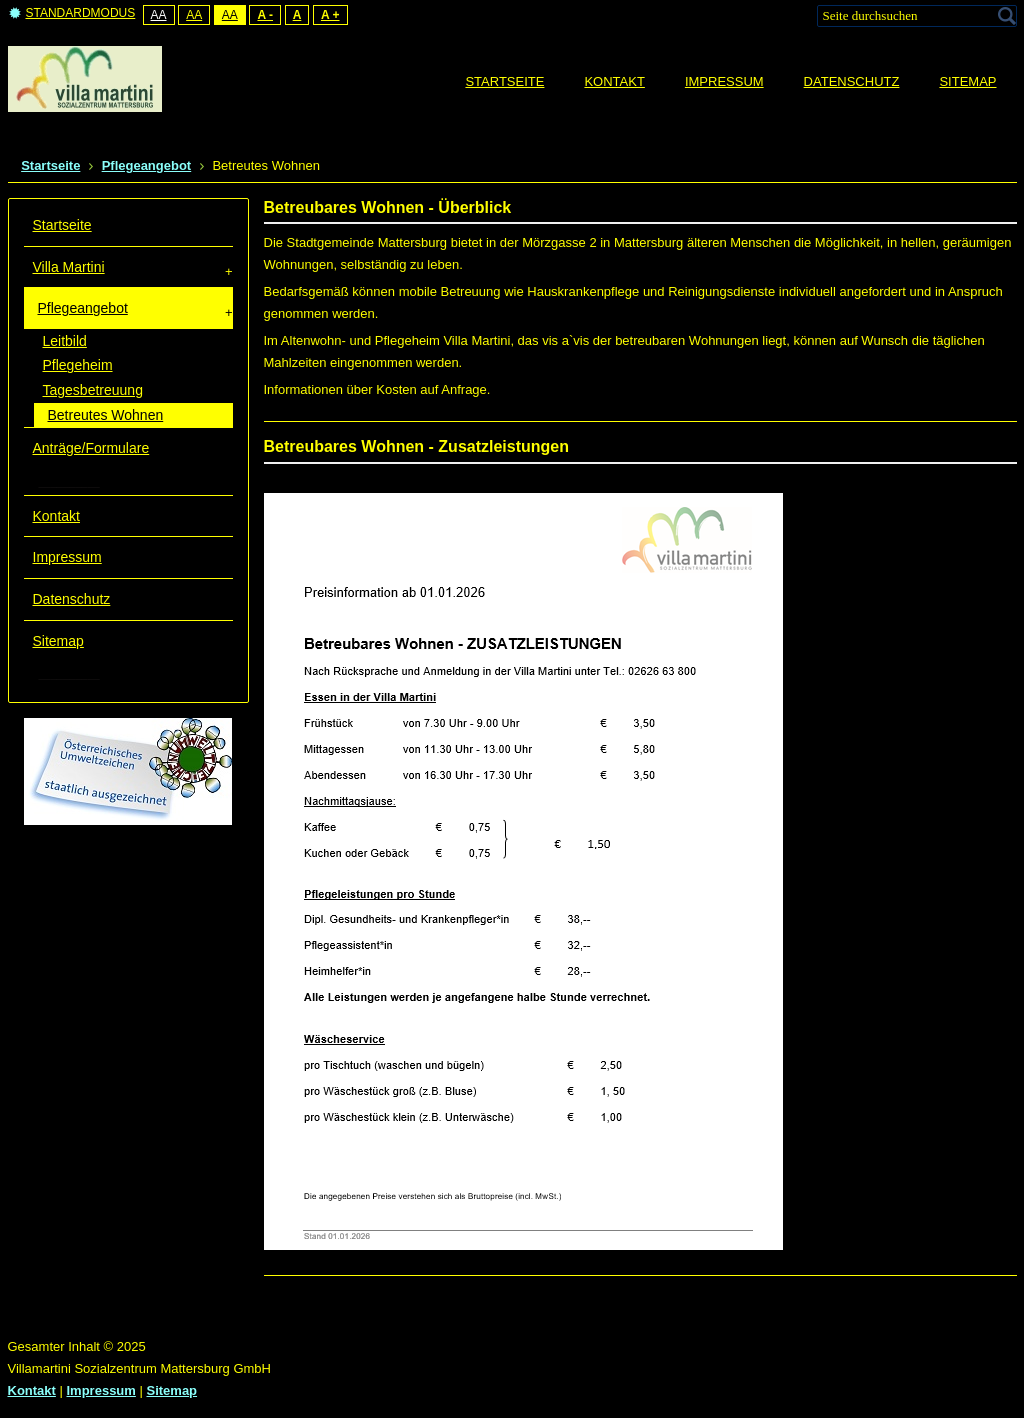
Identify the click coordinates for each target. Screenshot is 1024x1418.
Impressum (67, 557)
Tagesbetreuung (93, 390)
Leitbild (65, 341)
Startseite (62, 225)
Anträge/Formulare (91, 448)
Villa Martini (69, 267)
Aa (159, 15)
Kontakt (56, 516)
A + (330, 15)
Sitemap (58, 641)
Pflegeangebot (83, 308)
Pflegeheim (78, 365)
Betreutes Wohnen (106, 415)
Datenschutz (72, 599)
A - (265, 15)
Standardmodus (72, 13)
